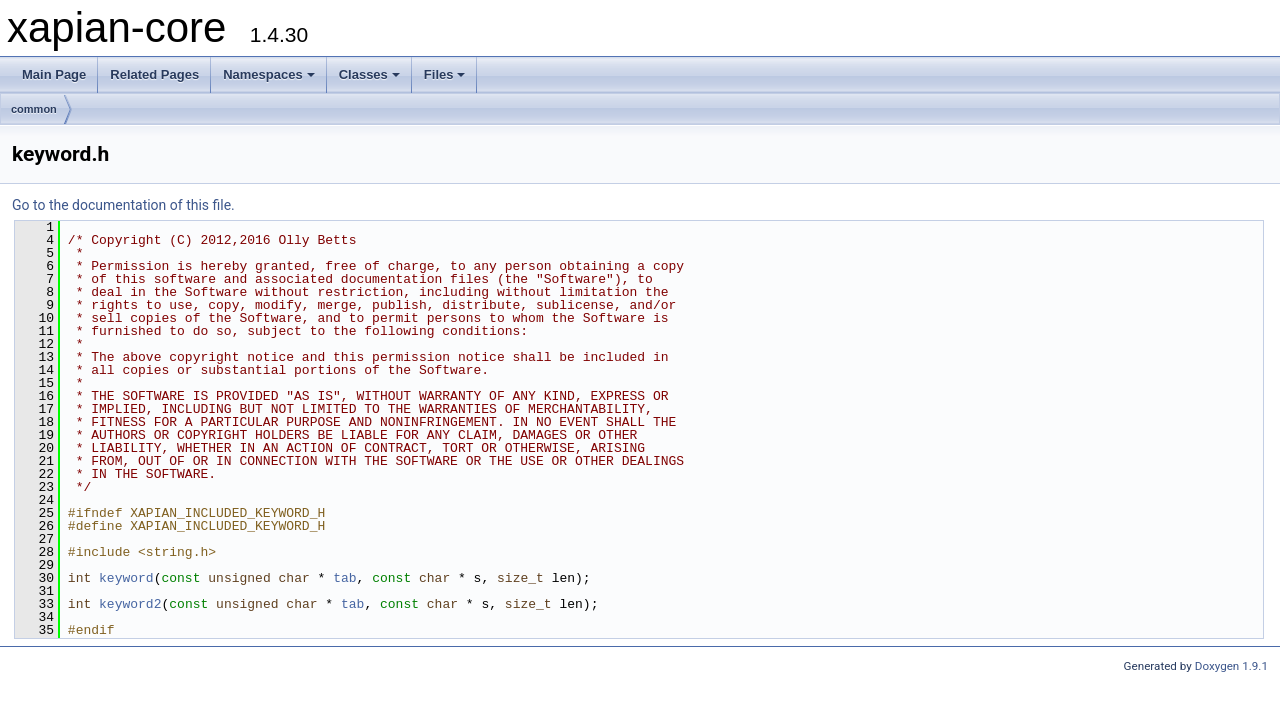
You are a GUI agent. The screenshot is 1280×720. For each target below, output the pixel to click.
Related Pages (154, 74)
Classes (369, 74)
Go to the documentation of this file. (123, 205)
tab (344, 578)
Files (445, 74)
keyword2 (130, 604)
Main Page (54, 74)
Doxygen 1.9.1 (1231, 666)
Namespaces (269, 74)
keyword (126, 578)
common (34, 109)
